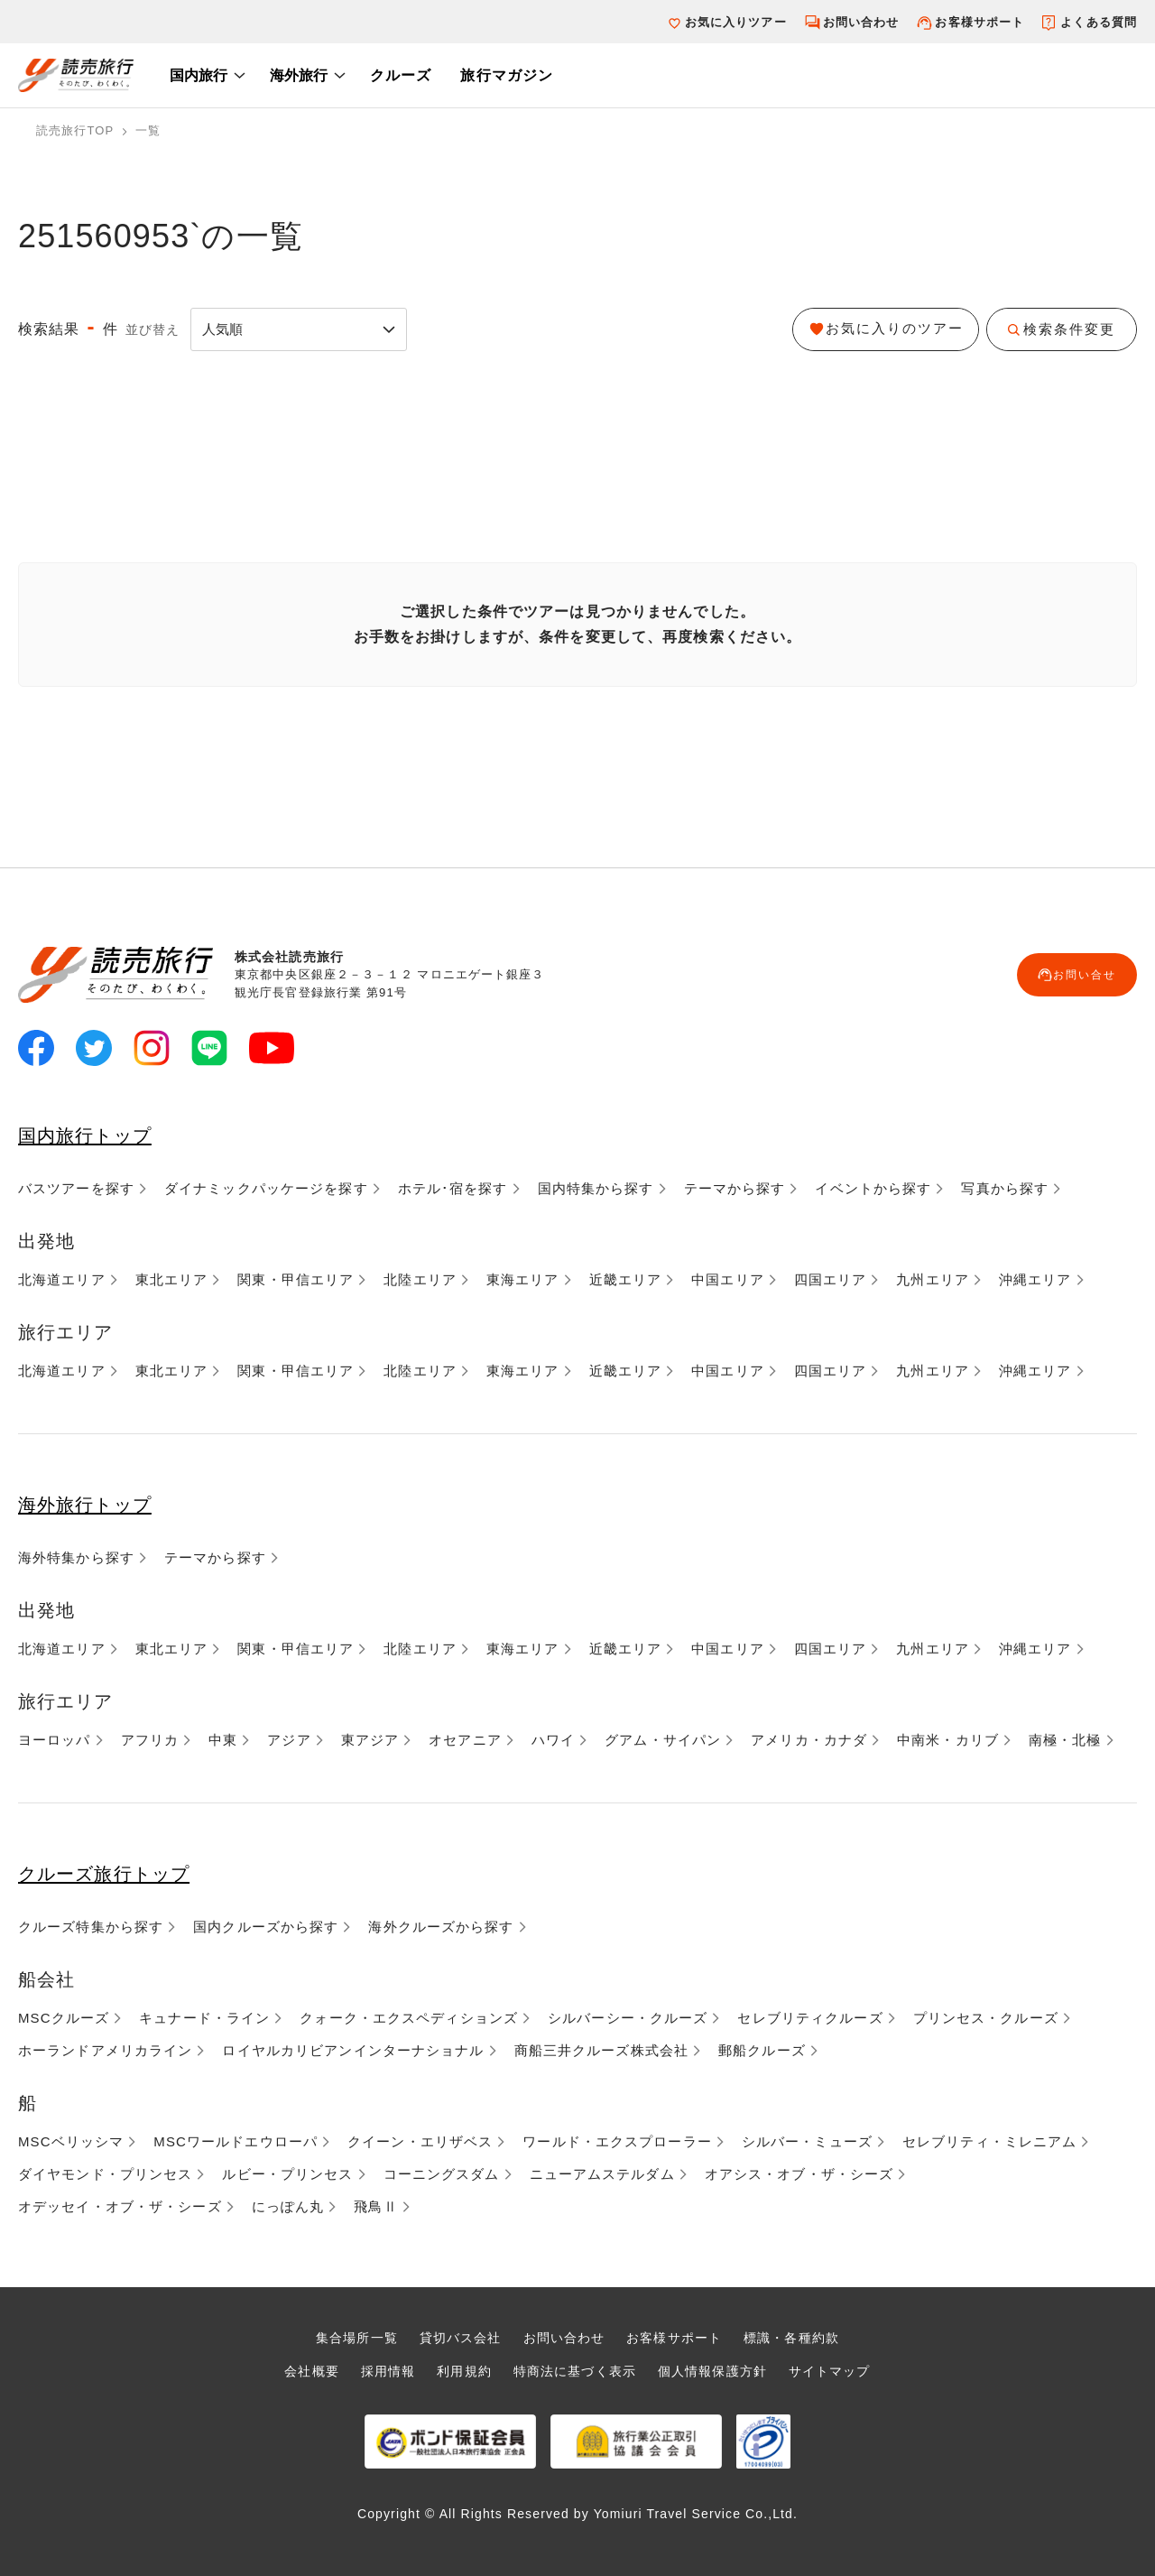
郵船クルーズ (762, 2050)
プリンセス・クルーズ (985, 2017)
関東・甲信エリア (295, 1279)
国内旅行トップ (99, 1134)
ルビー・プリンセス (287, 2174)
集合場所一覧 (345, 2337)
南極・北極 (1065, 1739)
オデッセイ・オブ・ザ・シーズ (120, 2206)
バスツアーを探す (76, 1188)
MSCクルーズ (63, 2017)
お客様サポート (979, 22)
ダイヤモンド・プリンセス (105, 2174)
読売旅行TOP (75, 130)
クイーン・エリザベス (420, 2141)
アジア (288, 1739)
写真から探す (1005, 1188)
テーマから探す (735, 1188)
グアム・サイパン (663, 1739)
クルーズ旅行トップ (122, 1872)
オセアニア (465, 1739)
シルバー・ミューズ (807, 2141)
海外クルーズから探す (440, 1926)
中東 (222, 1739)
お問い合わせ (861, 22)
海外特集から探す (76, 1557)
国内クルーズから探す (265, 1926)
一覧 (148, 130)
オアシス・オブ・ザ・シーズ (799, 2174)
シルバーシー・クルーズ (627, 2017)
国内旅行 (198, 75)
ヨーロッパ (54, 1739)
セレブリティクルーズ (809, 2017)
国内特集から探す (596, 1188)
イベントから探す (873, 1188)
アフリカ (150, 1739)
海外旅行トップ (99, 1503)
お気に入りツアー (736, 22)
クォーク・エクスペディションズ (409, 2017)
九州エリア (932, 1279)
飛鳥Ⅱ (375, 2206)
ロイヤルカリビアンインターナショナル (353, 2050)
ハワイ (553, 1739)
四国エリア (830, 1279)
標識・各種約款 (803, 2337)
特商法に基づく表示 (573, 2370)
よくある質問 (1098, 22)
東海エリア (522, 1279)
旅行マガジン (506, 75)
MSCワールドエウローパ (235, 2141)
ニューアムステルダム (602, 2174)
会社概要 (298, 2370)
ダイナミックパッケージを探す (266, 1188)
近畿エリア (625, 1279)
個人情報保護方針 (719, 2370)
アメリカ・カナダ (809, 1739)
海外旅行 (299, 75)
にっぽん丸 (288, 2206)
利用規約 (457, 2370)
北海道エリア (62, 1279)
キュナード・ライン (204, 2017)
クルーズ (400, 75)
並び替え (152, 329)
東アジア (370, 1739)
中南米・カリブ (948, 1739)
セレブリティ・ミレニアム (989, 2141)
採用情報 (377, 2370)
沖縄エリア (1035, 1279)
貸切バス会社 (454, 2337)
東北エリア (171, 1279)
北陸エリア (420, 1279)
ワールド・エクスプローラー (617, 2141)
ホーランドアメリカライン (105, 2050)
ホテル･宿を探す (453, 1188)
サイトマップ (842, 2370)
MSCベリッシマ (71, 2141)
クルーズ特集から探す (90, 1926)
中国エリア (727, 1279)
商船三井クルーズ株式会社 (601, 2050)
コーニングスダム (441, 2174)
